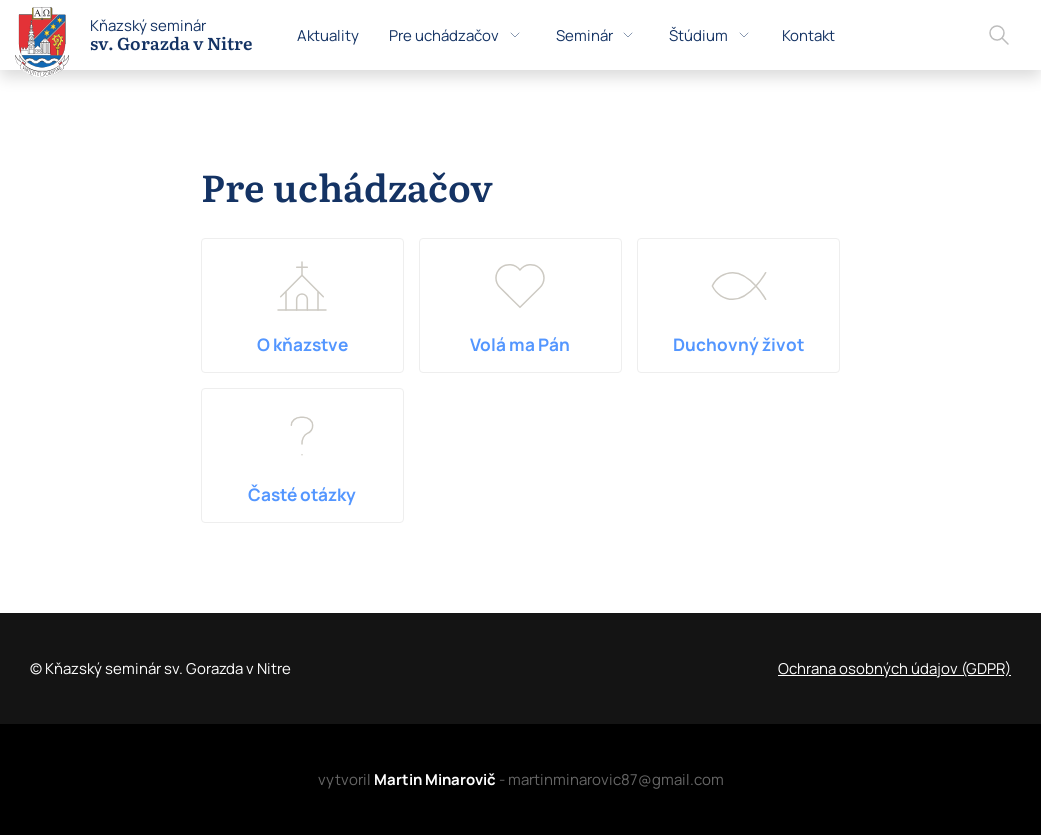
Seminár (596, 35)
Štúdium (710, 35)
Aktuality (328, 35)
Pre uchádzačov (456, 35)
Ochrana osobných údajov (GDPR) (894, 668)
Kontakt (808, 35)
